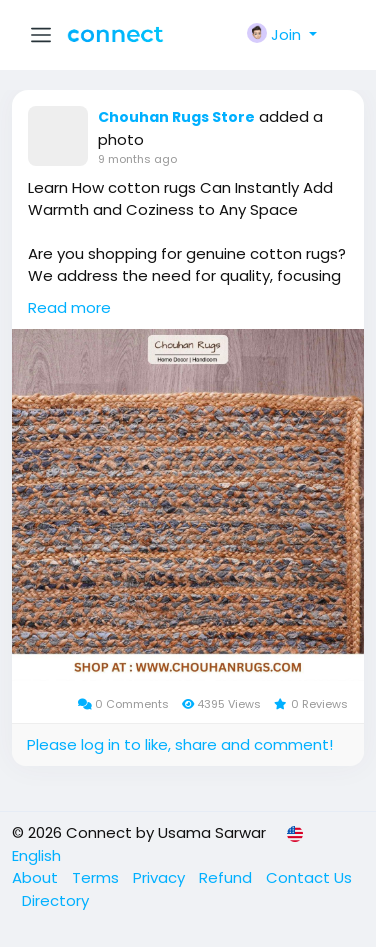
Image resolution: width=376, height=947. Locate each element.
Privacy (161, 877)
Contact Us (309, 877)
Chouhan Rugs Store (176, 117)
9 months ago (137, 159)
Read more (69, 307)
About (37, 877)
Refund (227, 877)
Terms (97, 877)
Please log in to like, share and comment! (180, 744)
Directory (55, 900)
